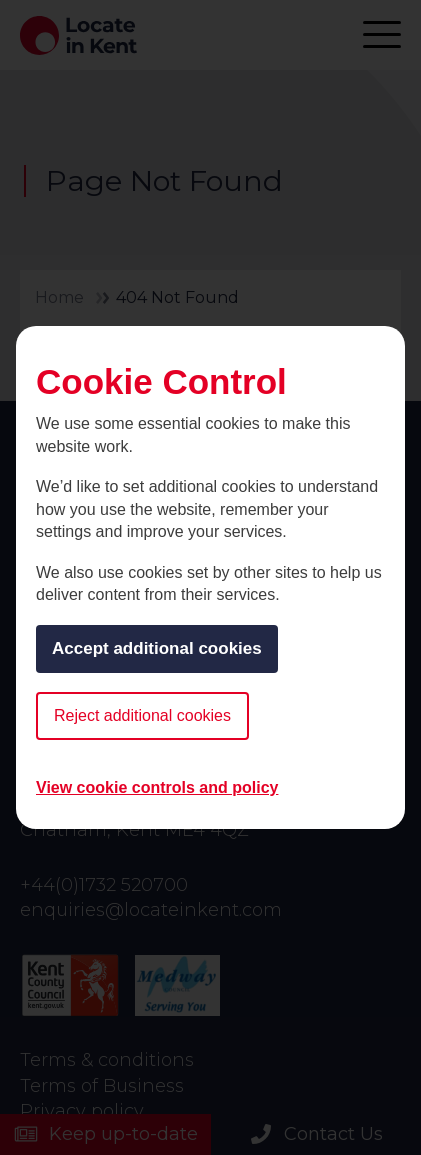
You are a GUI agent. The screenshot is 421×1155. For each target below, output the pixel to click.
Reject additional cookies (142, 715)
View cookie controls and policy (157, 787)
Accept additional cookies (157, 648)
